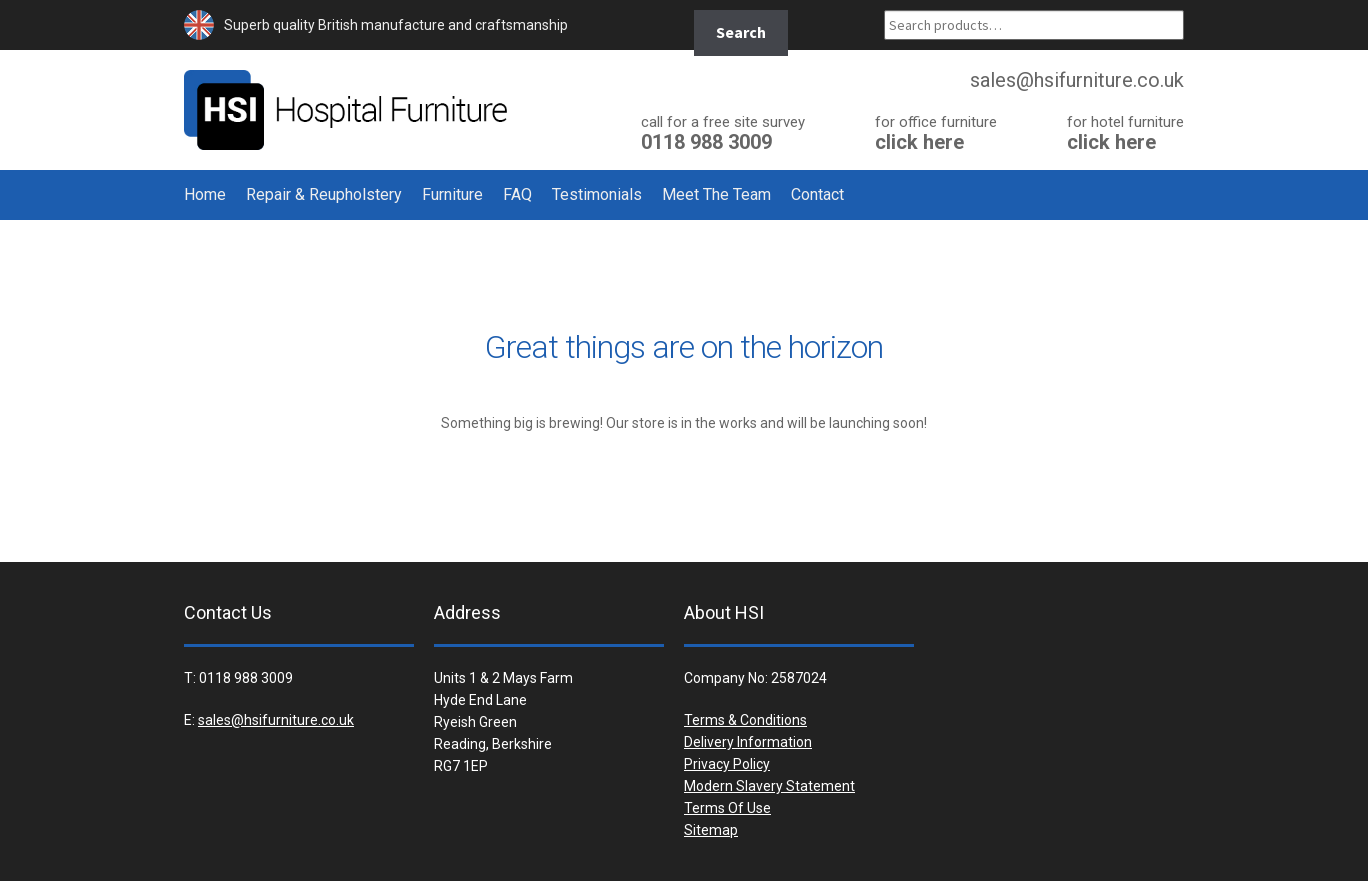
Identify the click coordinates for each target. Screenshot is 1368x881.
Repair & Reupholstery (324, 194)
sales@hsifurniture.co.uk (276, 720)
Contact (817, 194)
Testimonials (597, 194)
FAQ (517, 194)
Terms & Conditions (745, 720)
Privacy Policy (727, 764)
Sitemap (711, 830)
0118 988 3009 (723, 132)
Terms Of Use (727, 808)
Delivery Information (748, 742)
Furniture (452, 194)
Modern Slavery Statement (769, 786)
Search (741, 32)
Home (205, 194)
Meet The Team (716, 194)
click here (936, 132)
